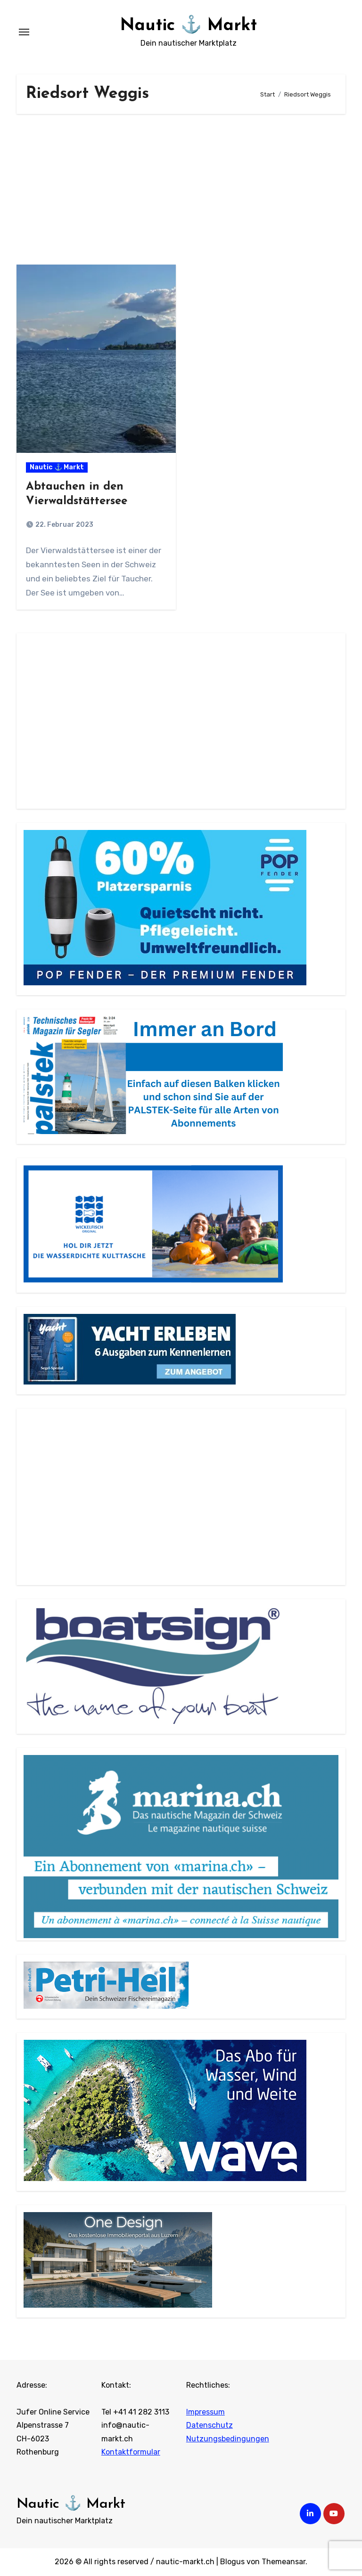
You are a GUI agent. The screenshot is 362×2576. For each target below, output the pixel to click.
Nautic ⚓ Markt (188, 25)
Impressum (205, 2411)
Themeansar (283, 2561)
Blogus (232, 2561)
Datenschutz (209, 2425)
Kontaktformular (130, 2452)
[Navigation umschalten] (24, 32)
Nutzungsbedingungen (227, 2438)
